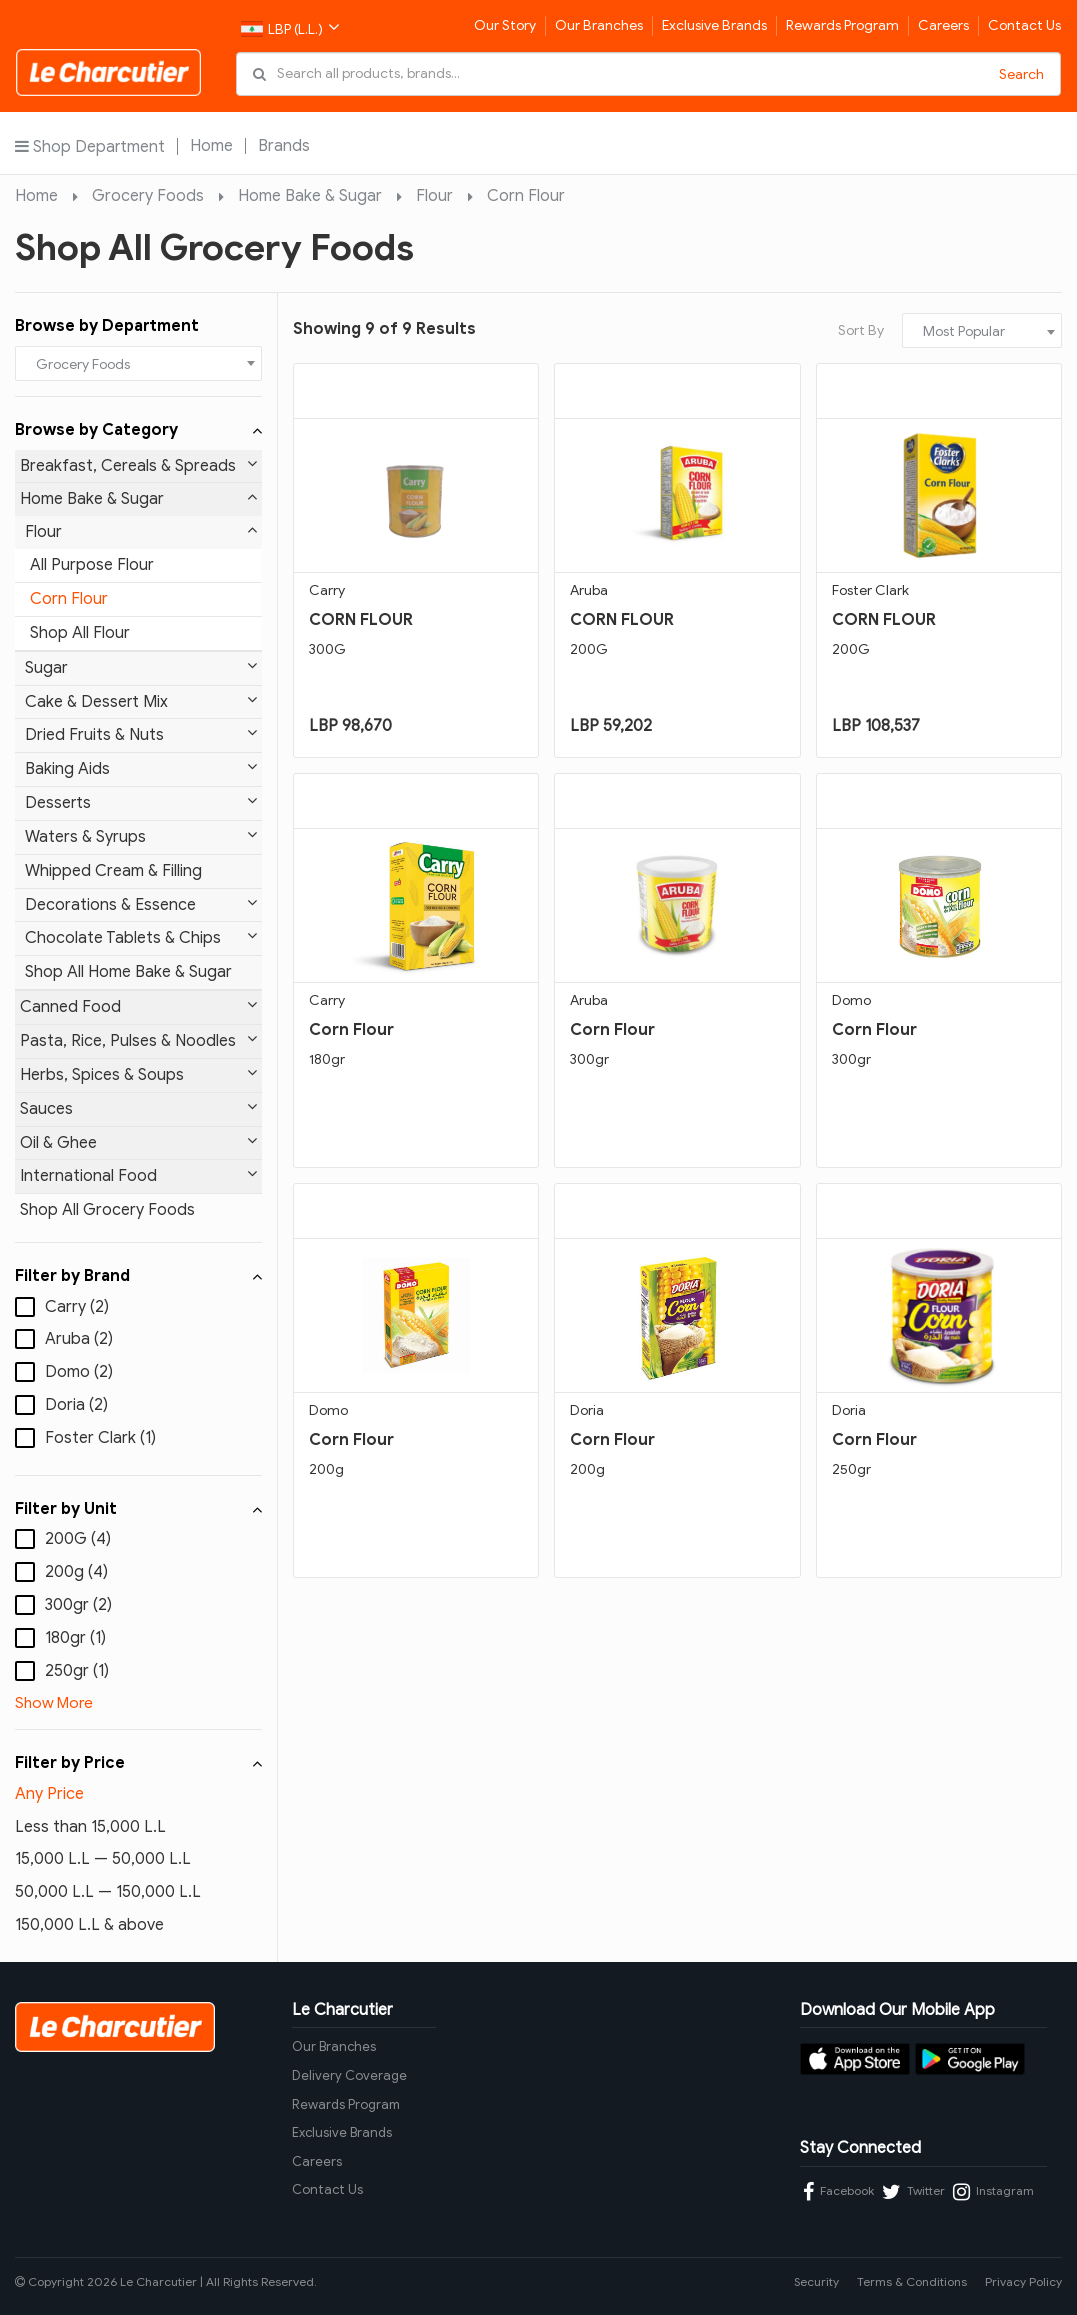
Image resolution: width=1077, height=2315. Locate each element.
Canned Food (138, 1006)
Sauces (138, 1108)
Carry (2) (77, 1307)
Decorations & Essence (141, 904)
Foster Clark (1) (100, 1438)
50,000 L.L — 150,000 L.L (108, 1892)
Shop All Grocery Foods (107, 1210)
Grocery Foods (148, 196)
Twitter (913, 2192)
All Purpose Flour (92, 565)
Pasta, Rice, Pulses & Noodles (138, 1040)
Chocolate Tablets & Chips (141, 937)
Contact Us (1024, 25)
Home (211, 146)
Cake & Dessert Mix (141, 701)
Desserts (141, 802)
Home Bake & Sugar (310, 196)
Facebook (838, 2192)
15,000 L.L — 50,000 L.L (103, 1859)
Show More (54, 1703)
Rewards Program (842, 25)
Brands (284, 146)
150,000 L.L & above (89, 1925)
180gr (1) (75, 1638)
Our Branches (599, 25)
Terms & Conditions (912, 2281)
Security (816, 2281)
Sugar (141, 667)
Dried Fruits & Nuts (141, 734)
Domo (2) (79, 1372)
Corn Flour (526, 196)
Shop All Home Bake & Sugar (128, 972)
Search (1021, 74)
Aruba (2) (79, 1339)
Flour (434, 196)
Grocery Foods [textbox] (83, 364)
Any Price (49, 1794)
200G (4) (78, 1539)
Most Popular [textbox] (964, 331)
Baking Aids (141, 768)
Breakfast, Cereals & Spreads (138, 465)
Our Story (505, 25)
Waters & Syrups (141, 836)
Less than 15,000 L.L (90, 1827)
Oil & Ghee (138, 1142)
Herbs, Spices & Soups (138, 1074)
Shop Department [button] (90, 146)
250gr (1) (77, 1671)
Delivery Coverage (349, 2075)
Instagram (993, 2192)
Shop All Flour (80, 633)
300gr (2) (78, 1605)
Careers (943, 25)
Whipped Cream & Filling (113, 871)
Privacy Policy (1023, 2281)
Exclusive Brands (714, 25)
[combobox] (138, 363)
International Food (138, 1175)
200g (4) (76, 1572)
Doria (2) (76, 1405)
